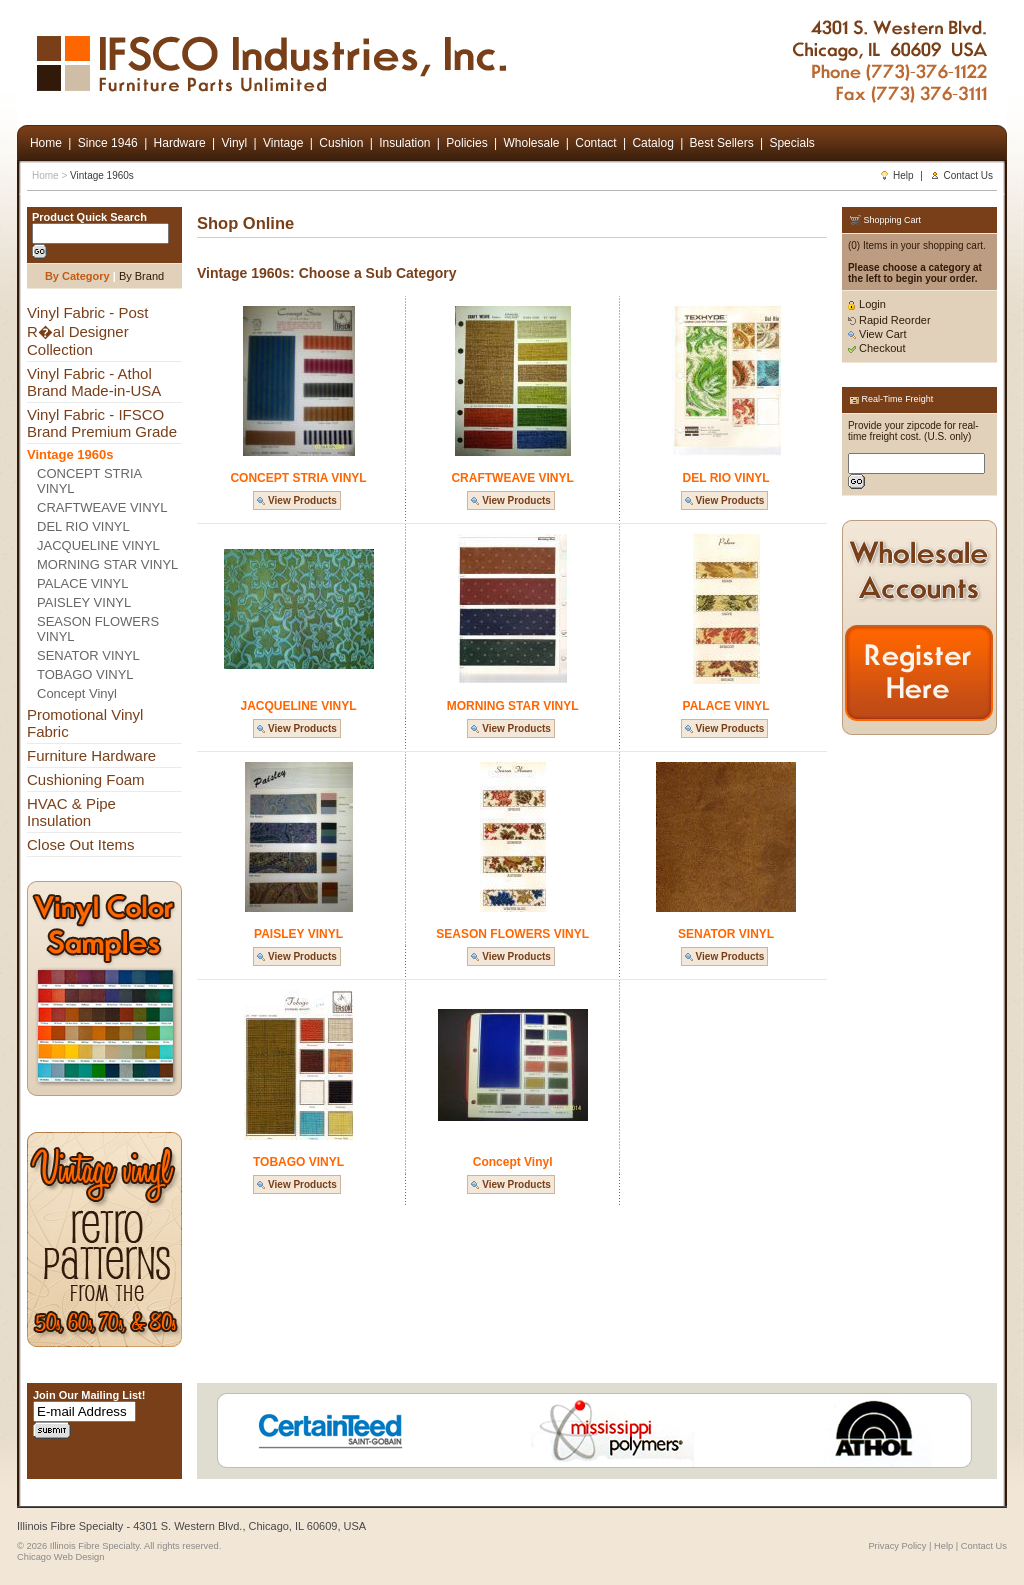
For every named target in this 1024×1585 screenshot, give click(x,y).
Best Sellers (722, 143)
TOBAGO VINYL (85, 674)
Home (45, 175)
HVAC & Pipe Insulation (71, 812)
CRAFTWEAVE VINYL (102, 507)
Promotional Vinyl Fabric (85, 723)
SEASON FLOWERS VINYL (98, 629)
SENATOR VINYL (88, 655)
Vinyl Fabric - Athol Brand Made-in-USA (94, 382)
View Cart (877, 334)
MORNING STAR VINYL (107, 564)
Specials (791, 143)
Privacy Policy (897, 1546)
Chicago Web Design (60, 1557)
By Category (77, 276)
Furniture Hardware (91, 755)
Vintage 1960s (102, 175)
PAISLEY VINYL (84, 602)
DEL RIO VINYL (83, 526)
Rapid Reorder (889, 320)
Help (896, 175)
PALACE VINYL (83, 583)
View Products (297, 500)
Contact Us (961, 175)
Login (867, 304)
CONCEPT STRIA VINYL (89, 481)
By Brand (141, 276)
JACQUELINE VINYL (98, 545)
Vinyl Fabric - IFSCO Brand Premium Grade (102, 423)
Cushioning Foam (86, 779)
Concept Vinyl (77, 693)
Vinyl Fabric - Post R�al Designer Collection (87, 331)
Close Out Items (81, 844)
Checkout (877, 348)
